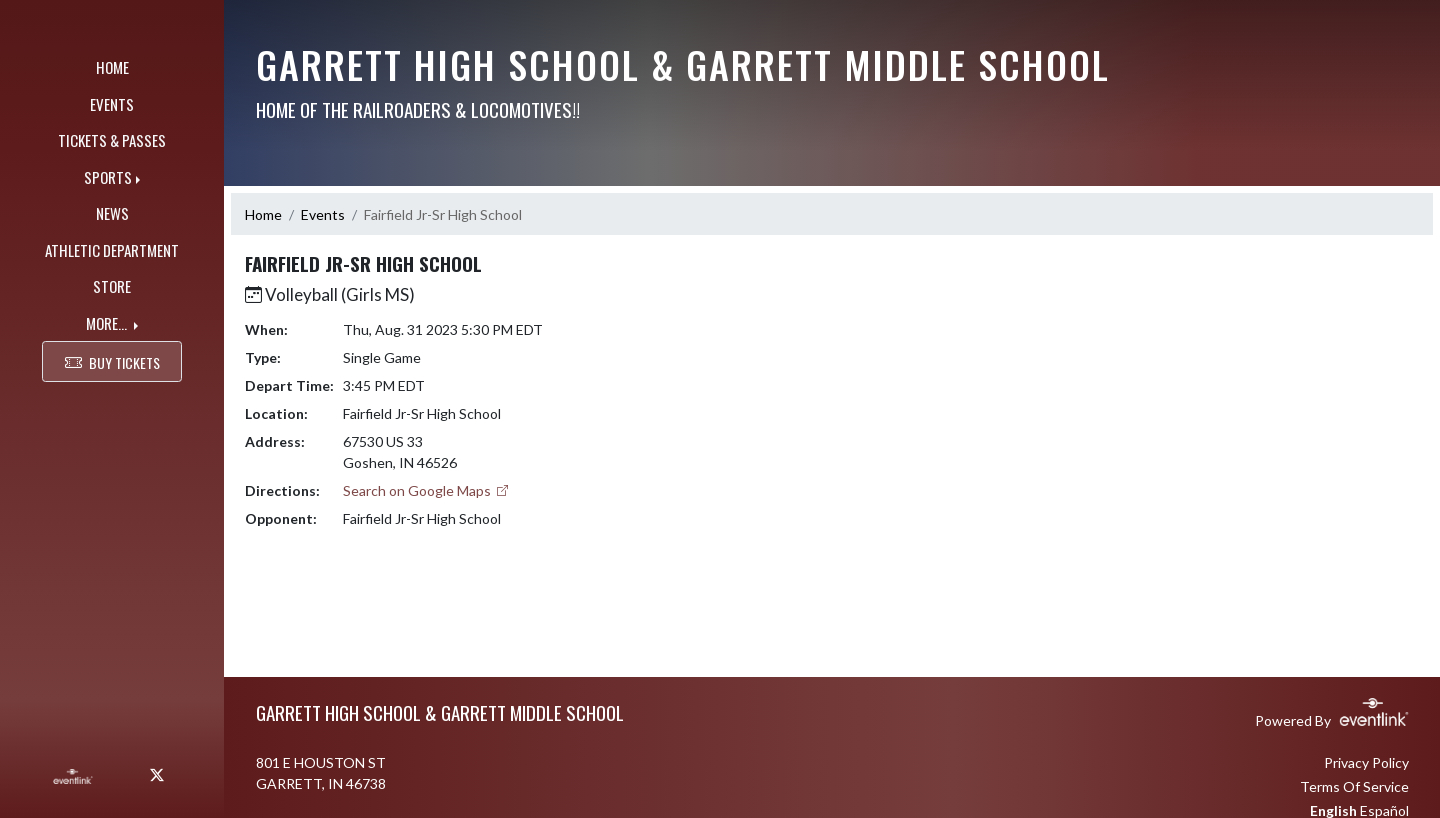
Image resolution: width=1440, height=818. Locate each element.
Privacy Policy (1366, 762)
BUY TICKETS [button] (112, 361)
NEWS (112, 213)
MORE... (108, 323)
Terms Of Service (1354, 786)
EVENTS (112, 104)
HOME (112, 67)
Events (323, 214)
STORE (112, 286)
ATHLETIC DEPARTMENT (112, 250)
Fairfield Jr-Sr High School (443, 214)
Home (263, 214)
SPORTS (108, 177)
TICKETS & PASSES (112, 140)
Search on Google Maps (426, 490)
